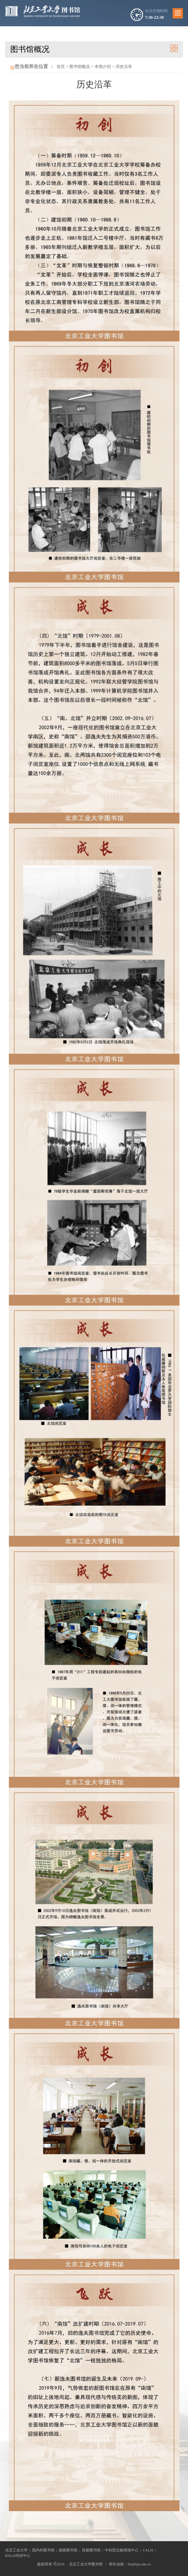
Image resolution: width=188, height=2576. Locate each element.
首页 (61, 66)
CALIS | (150, 2550)
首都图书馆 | (93, 2550)
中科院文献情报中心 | (124, 2550)
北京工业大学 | (18, 2550)
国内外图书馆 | (45, 2550)
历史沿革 (124, 66)
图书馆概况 (79, 66)
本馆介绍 (103, 66)
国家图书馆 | (70, 2550)
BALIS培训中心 (17, 2556)
